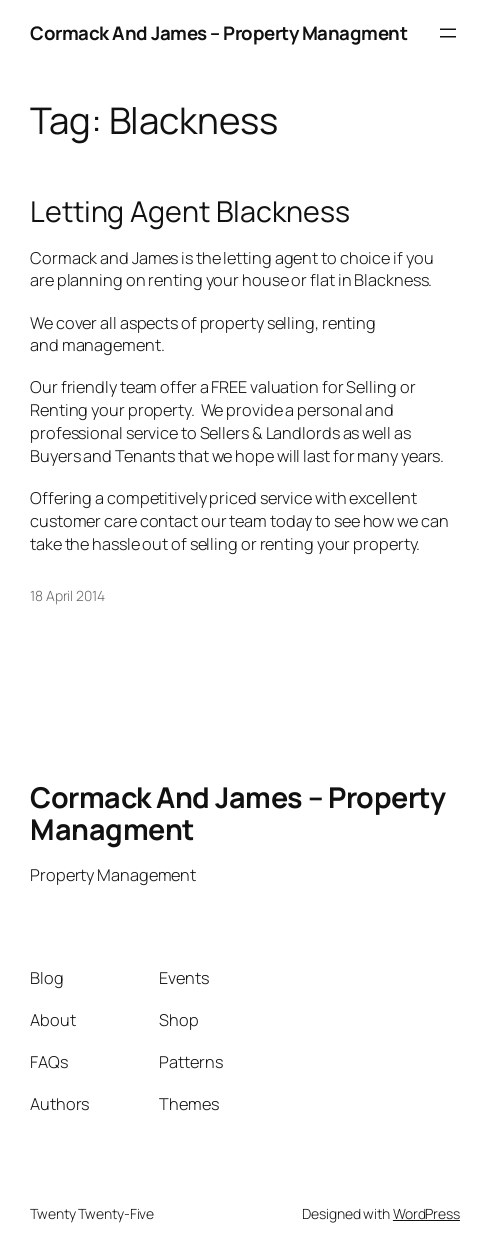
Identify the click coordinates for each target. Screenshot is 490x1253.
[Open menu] (448, 33)
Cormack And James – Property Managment (218, 33)
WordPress (426, 1213)
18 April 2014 (67, 595)
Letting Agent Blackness (190, 211)
